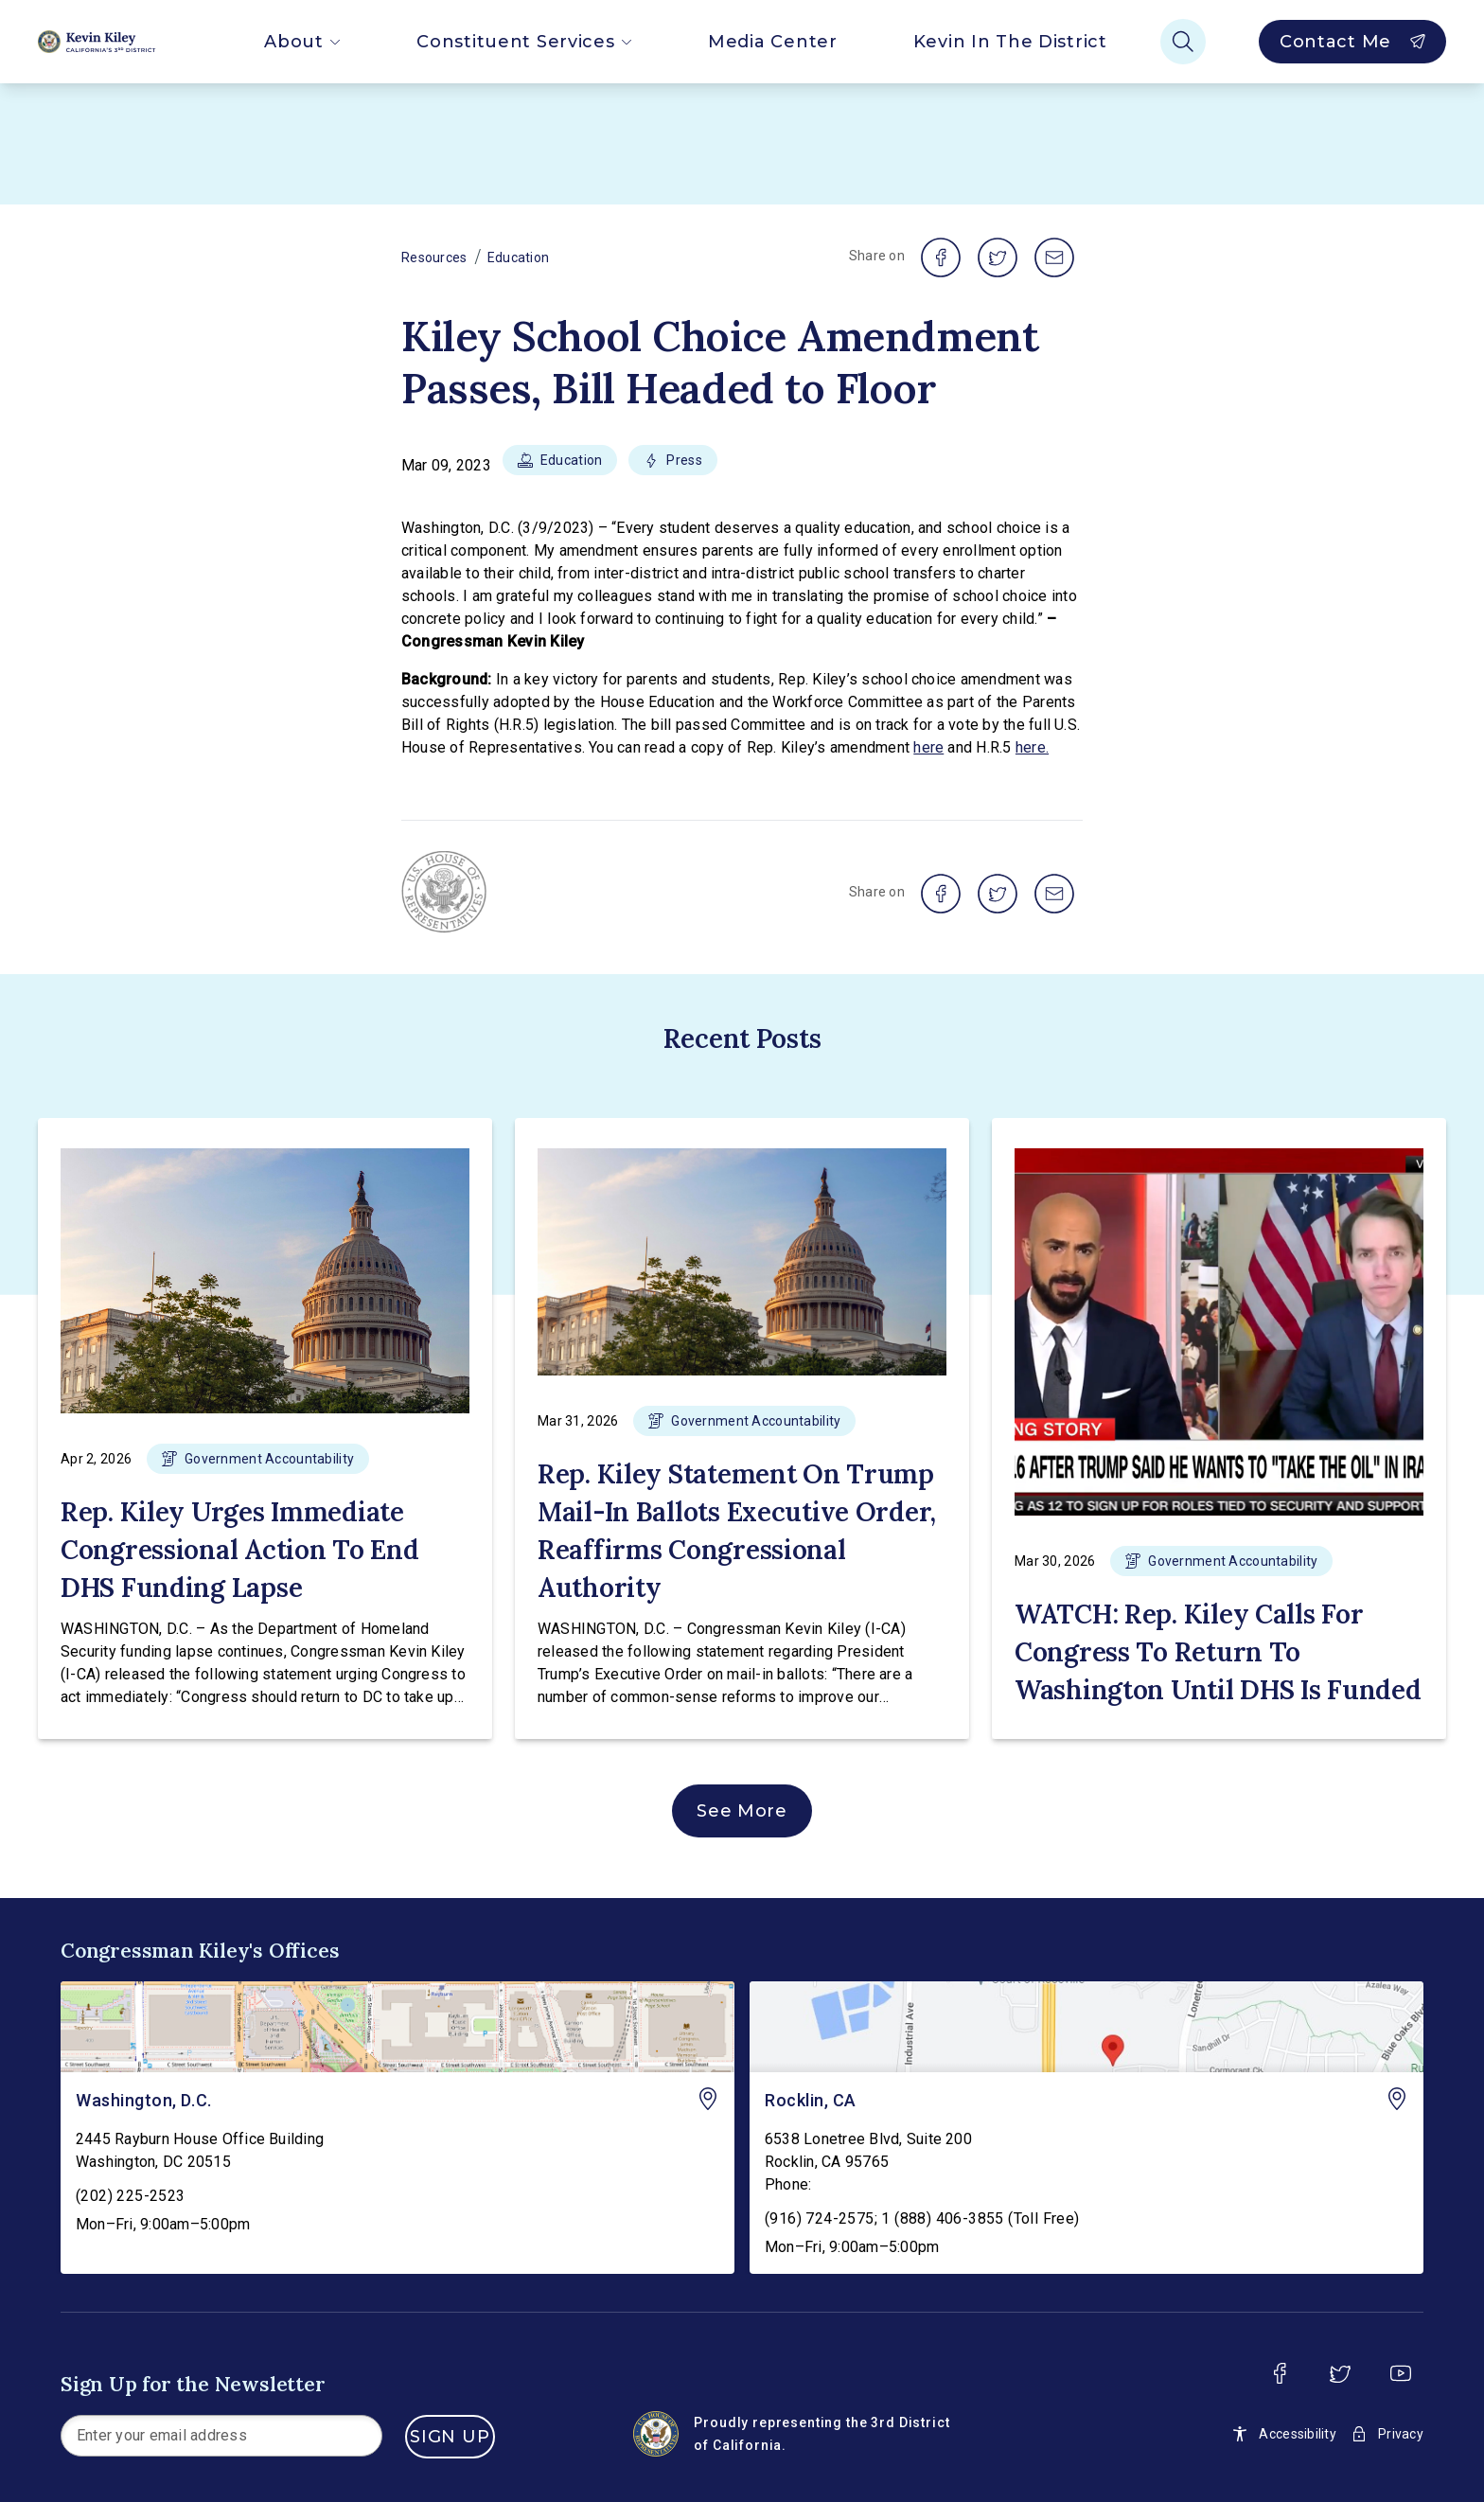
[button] (560, 466)
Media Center (773, 41)
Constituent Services (524, 41)
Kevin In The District (1010, 41)
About (302, 41)
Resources (434, 257)
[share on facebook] (941, 257)
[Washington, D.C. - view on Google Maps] (397, 2026)
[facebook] (1279, 2373)
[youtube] (1400, 2373)
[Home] (113, 42)
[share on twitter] (997, 257)
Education (518, 257)
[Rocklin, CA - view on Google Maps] (1086, 2026)
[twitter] (1340, 2373)
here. (1032, 747)
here (928, 747)
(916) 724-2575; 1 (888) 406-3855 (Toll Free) (922, 2218)
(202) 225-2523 (131, 2196)
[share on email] (1054, 257)
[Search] (1183, 41)
